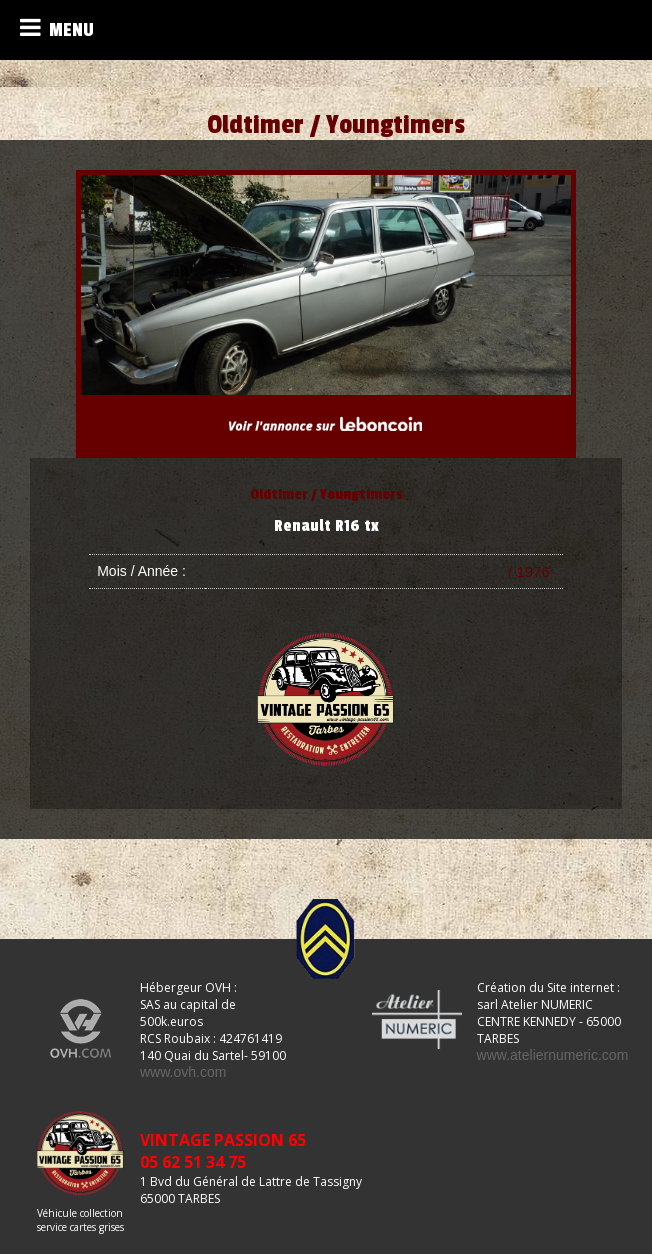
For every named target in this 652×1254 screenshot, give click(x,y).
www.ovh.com (183, 1072)
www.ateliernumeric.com (553, 1055)
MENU (57, 28)
